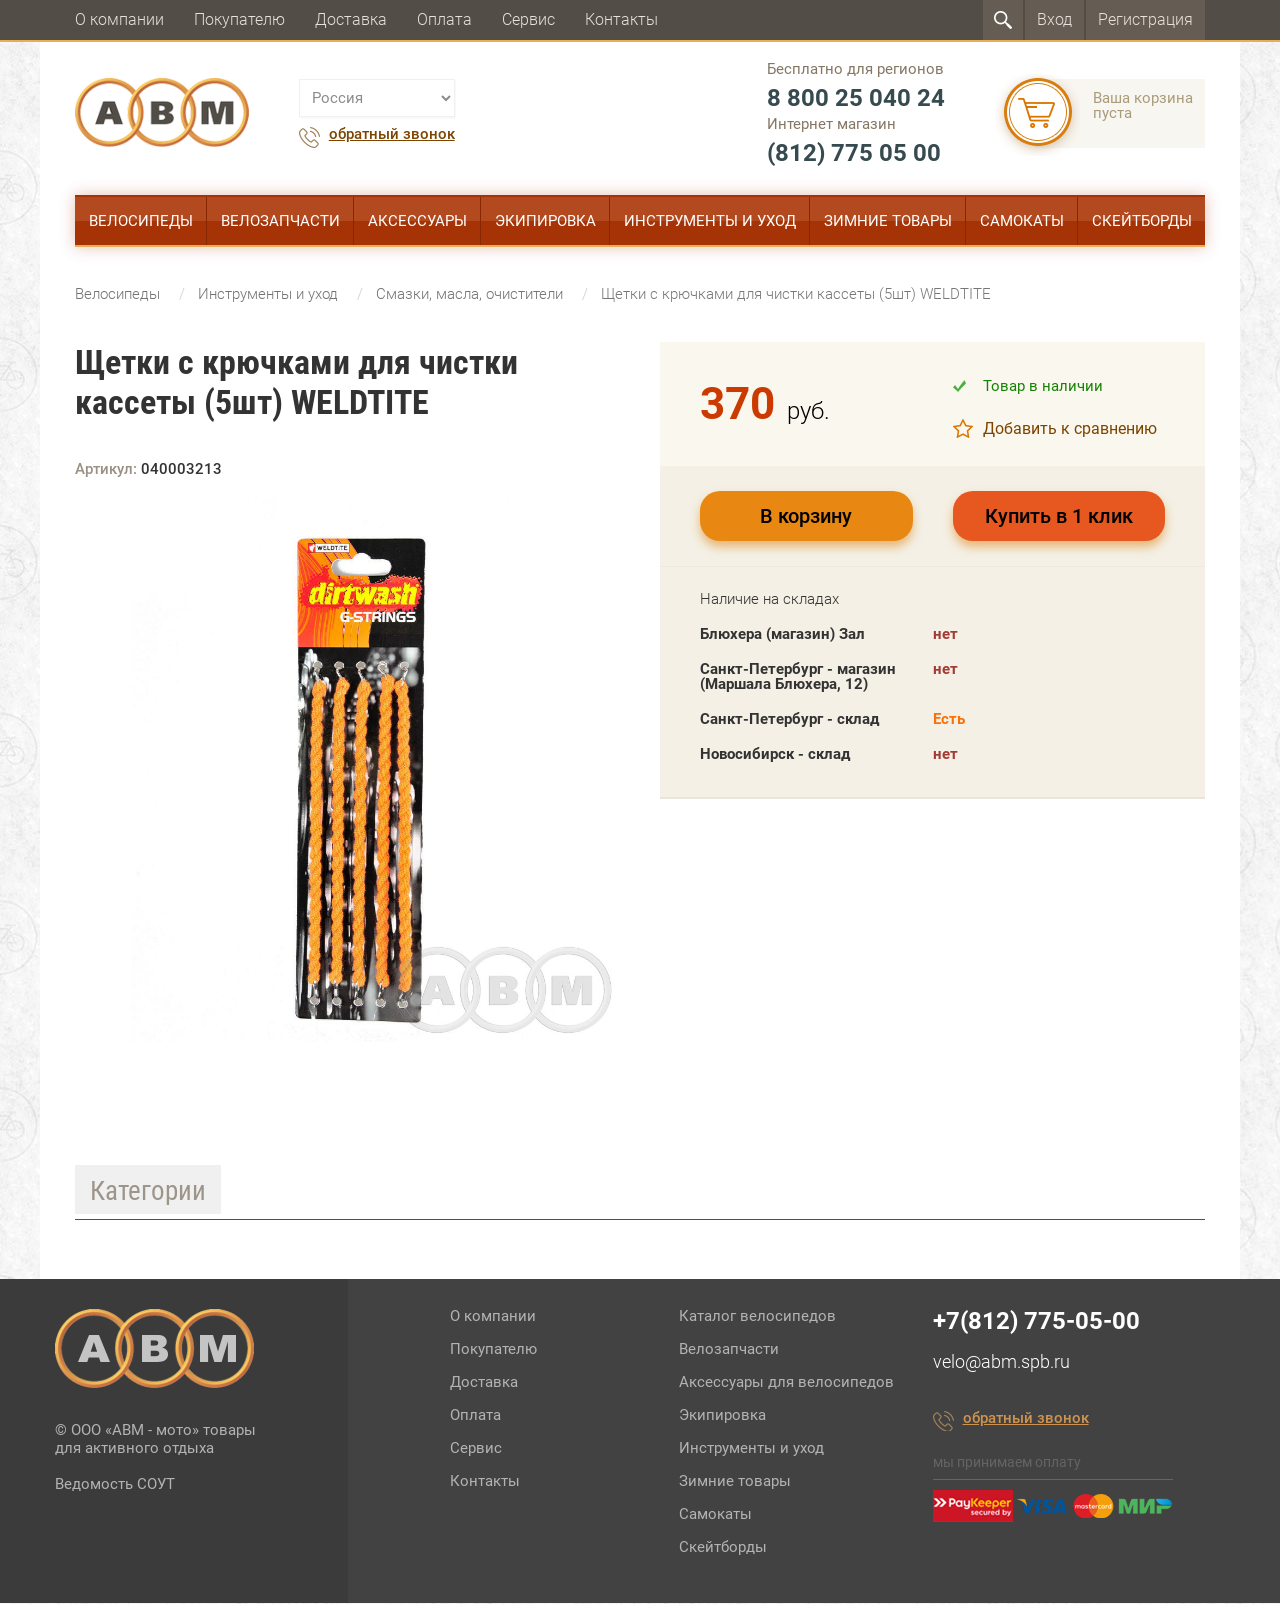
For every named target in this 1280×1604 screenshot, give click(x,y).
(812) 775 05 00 (854, 153)
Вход (1054, 19)
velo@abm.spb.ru (1001, 1362)
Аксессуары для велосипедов (786, 1383)
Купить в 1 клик (1059, 517)
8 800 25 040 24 (856, 98)
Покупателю (239, 19)
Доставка (351, 19)
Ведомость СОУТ (115, 1485)
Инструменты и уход (710, 221)
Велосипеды (141, 221)
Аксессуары (417, 221)
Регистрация (1145, 19)
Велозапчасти (280, 221)
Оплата (444, 19)
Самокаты (1022, 221)
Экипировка (545, 221)
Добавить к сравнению (1070, 429)
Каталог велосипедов (757, 1317)
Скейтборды (1142, 221)
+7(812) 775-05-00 (1036, 1322)
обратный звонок (392, 135)
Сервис (528, 19)
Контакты (621, 19)
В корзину (806, 517)
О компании (119, 19)
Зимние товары (888, 221)
